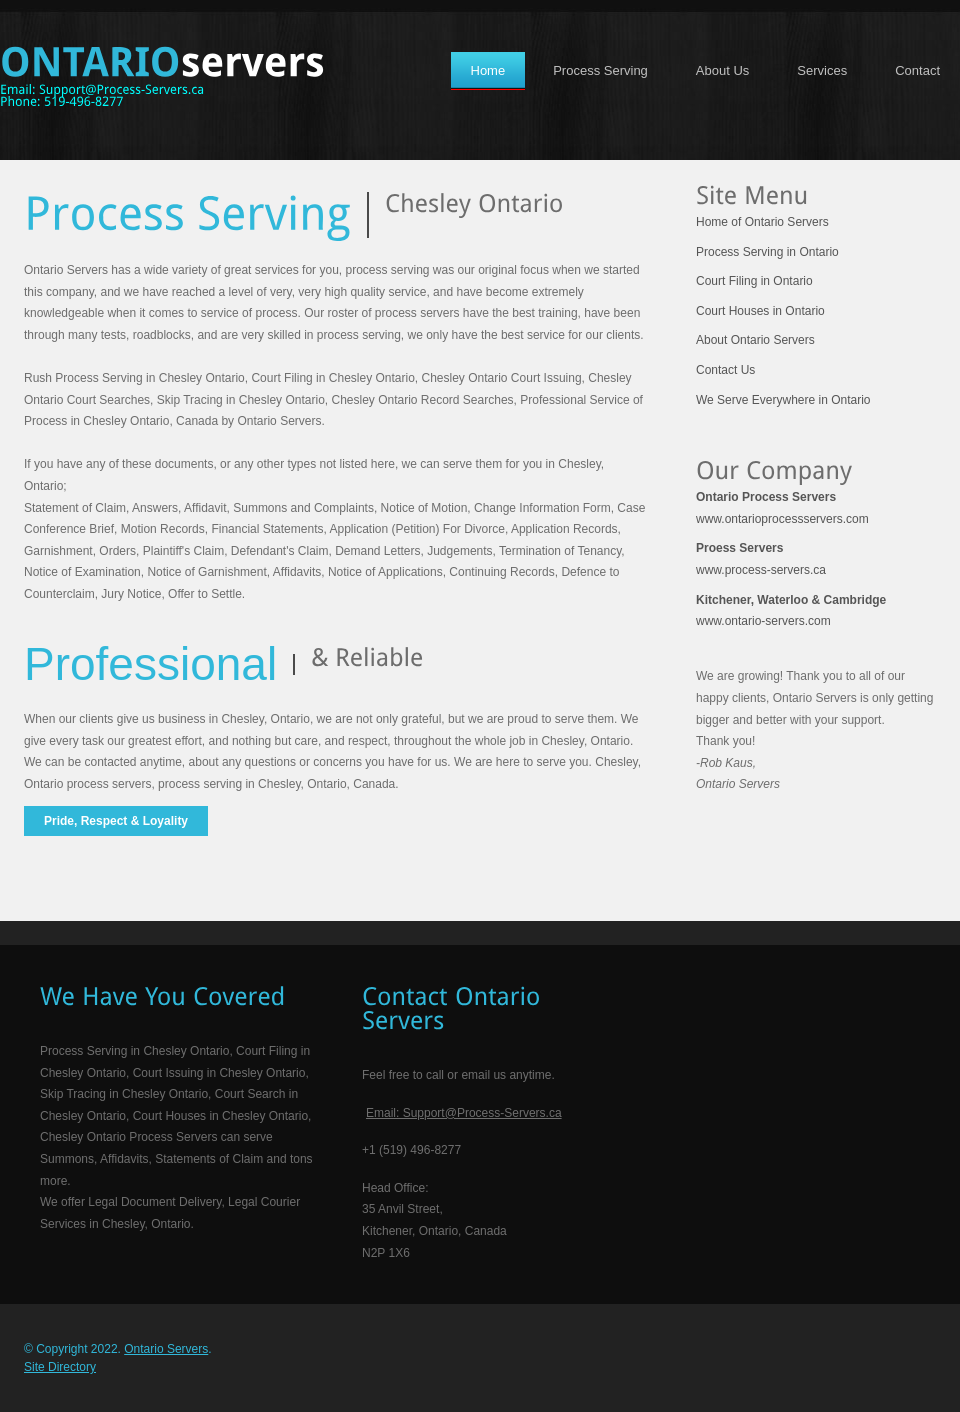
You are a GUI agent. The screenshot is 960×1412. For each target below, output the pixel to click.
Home (488, 70)
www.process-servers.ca (761, 559)
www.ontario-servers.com (791, 611)
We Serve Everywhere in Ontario (783, 400)
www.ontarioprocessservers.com (782, 508)
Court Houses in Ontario (760, 311)
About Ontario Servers (755, 340)
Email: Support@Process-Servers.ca (464, 1113)
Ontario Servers (166, 1349)
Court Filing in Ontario (754, 281)
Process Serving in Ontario (767, 252)
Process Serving (600, 70)
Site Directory (60, 1367)
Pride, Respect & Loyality (116, 821)
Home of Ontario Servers (762, 222)
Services (822, 70)
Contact (917, 70)
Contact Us (725, 370)
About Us (722, 70)
